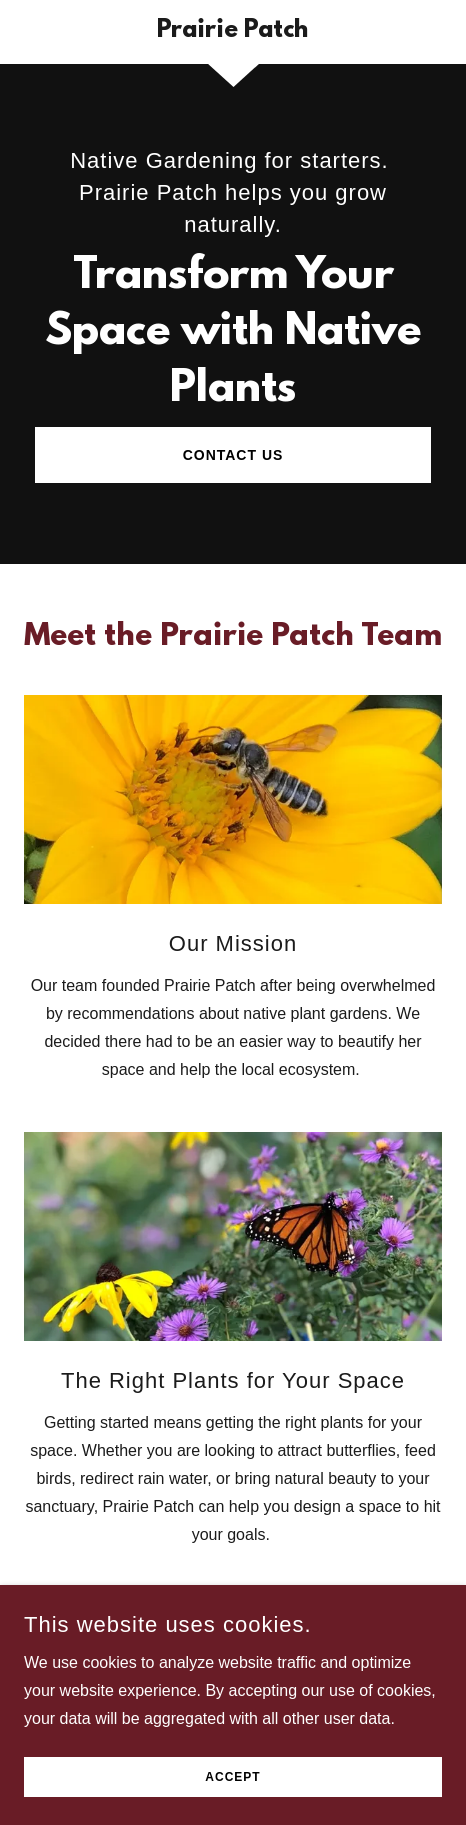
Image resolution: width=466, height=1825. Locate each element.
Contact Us (233, 455)
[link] (233, 32)
